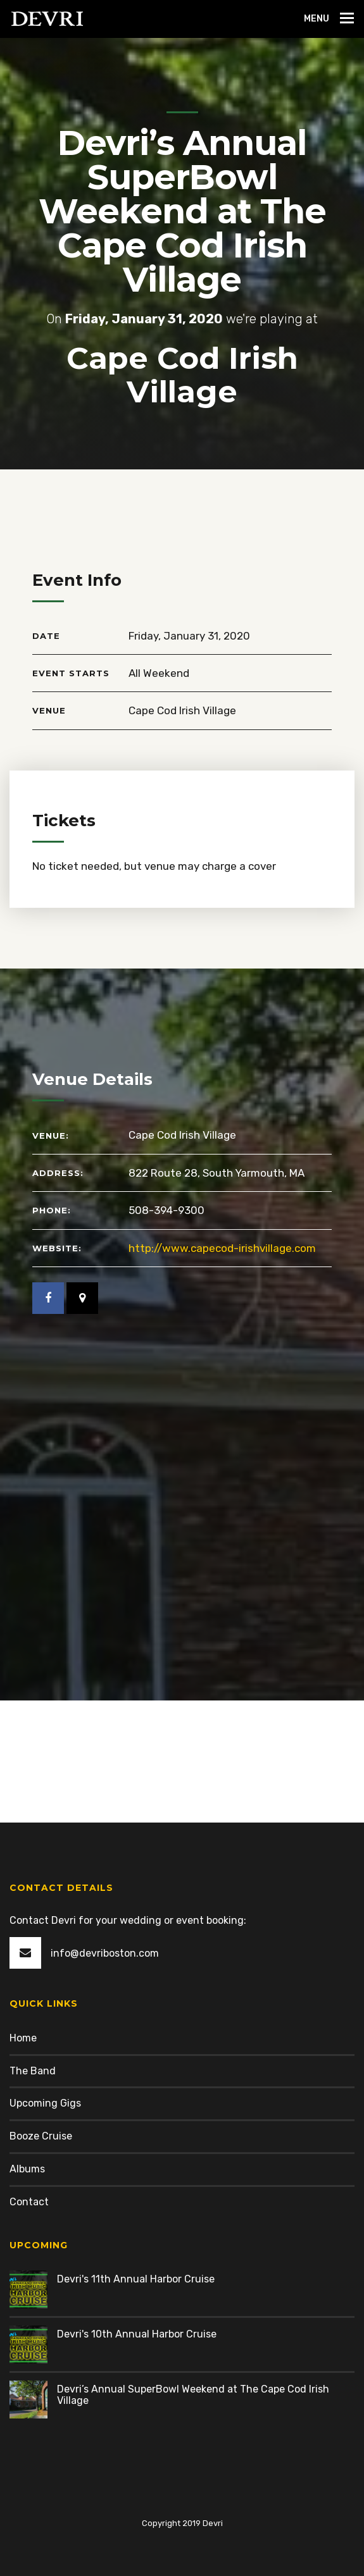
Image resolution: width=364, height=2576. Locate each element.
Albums (27, 2169)
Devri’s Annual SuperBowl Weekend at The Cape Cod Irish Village (193, 2394)
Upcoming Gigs (45, 2103)
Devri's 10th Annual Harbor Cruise (137, 2334)
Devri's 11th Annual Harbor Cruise (136, 2279)
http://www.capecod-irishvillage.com (222, 1248)
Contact (29, 2202)
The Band (32, 2071)
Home (23, 2038)
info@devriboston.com (105, 1953)
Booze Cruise (40, 2136)
